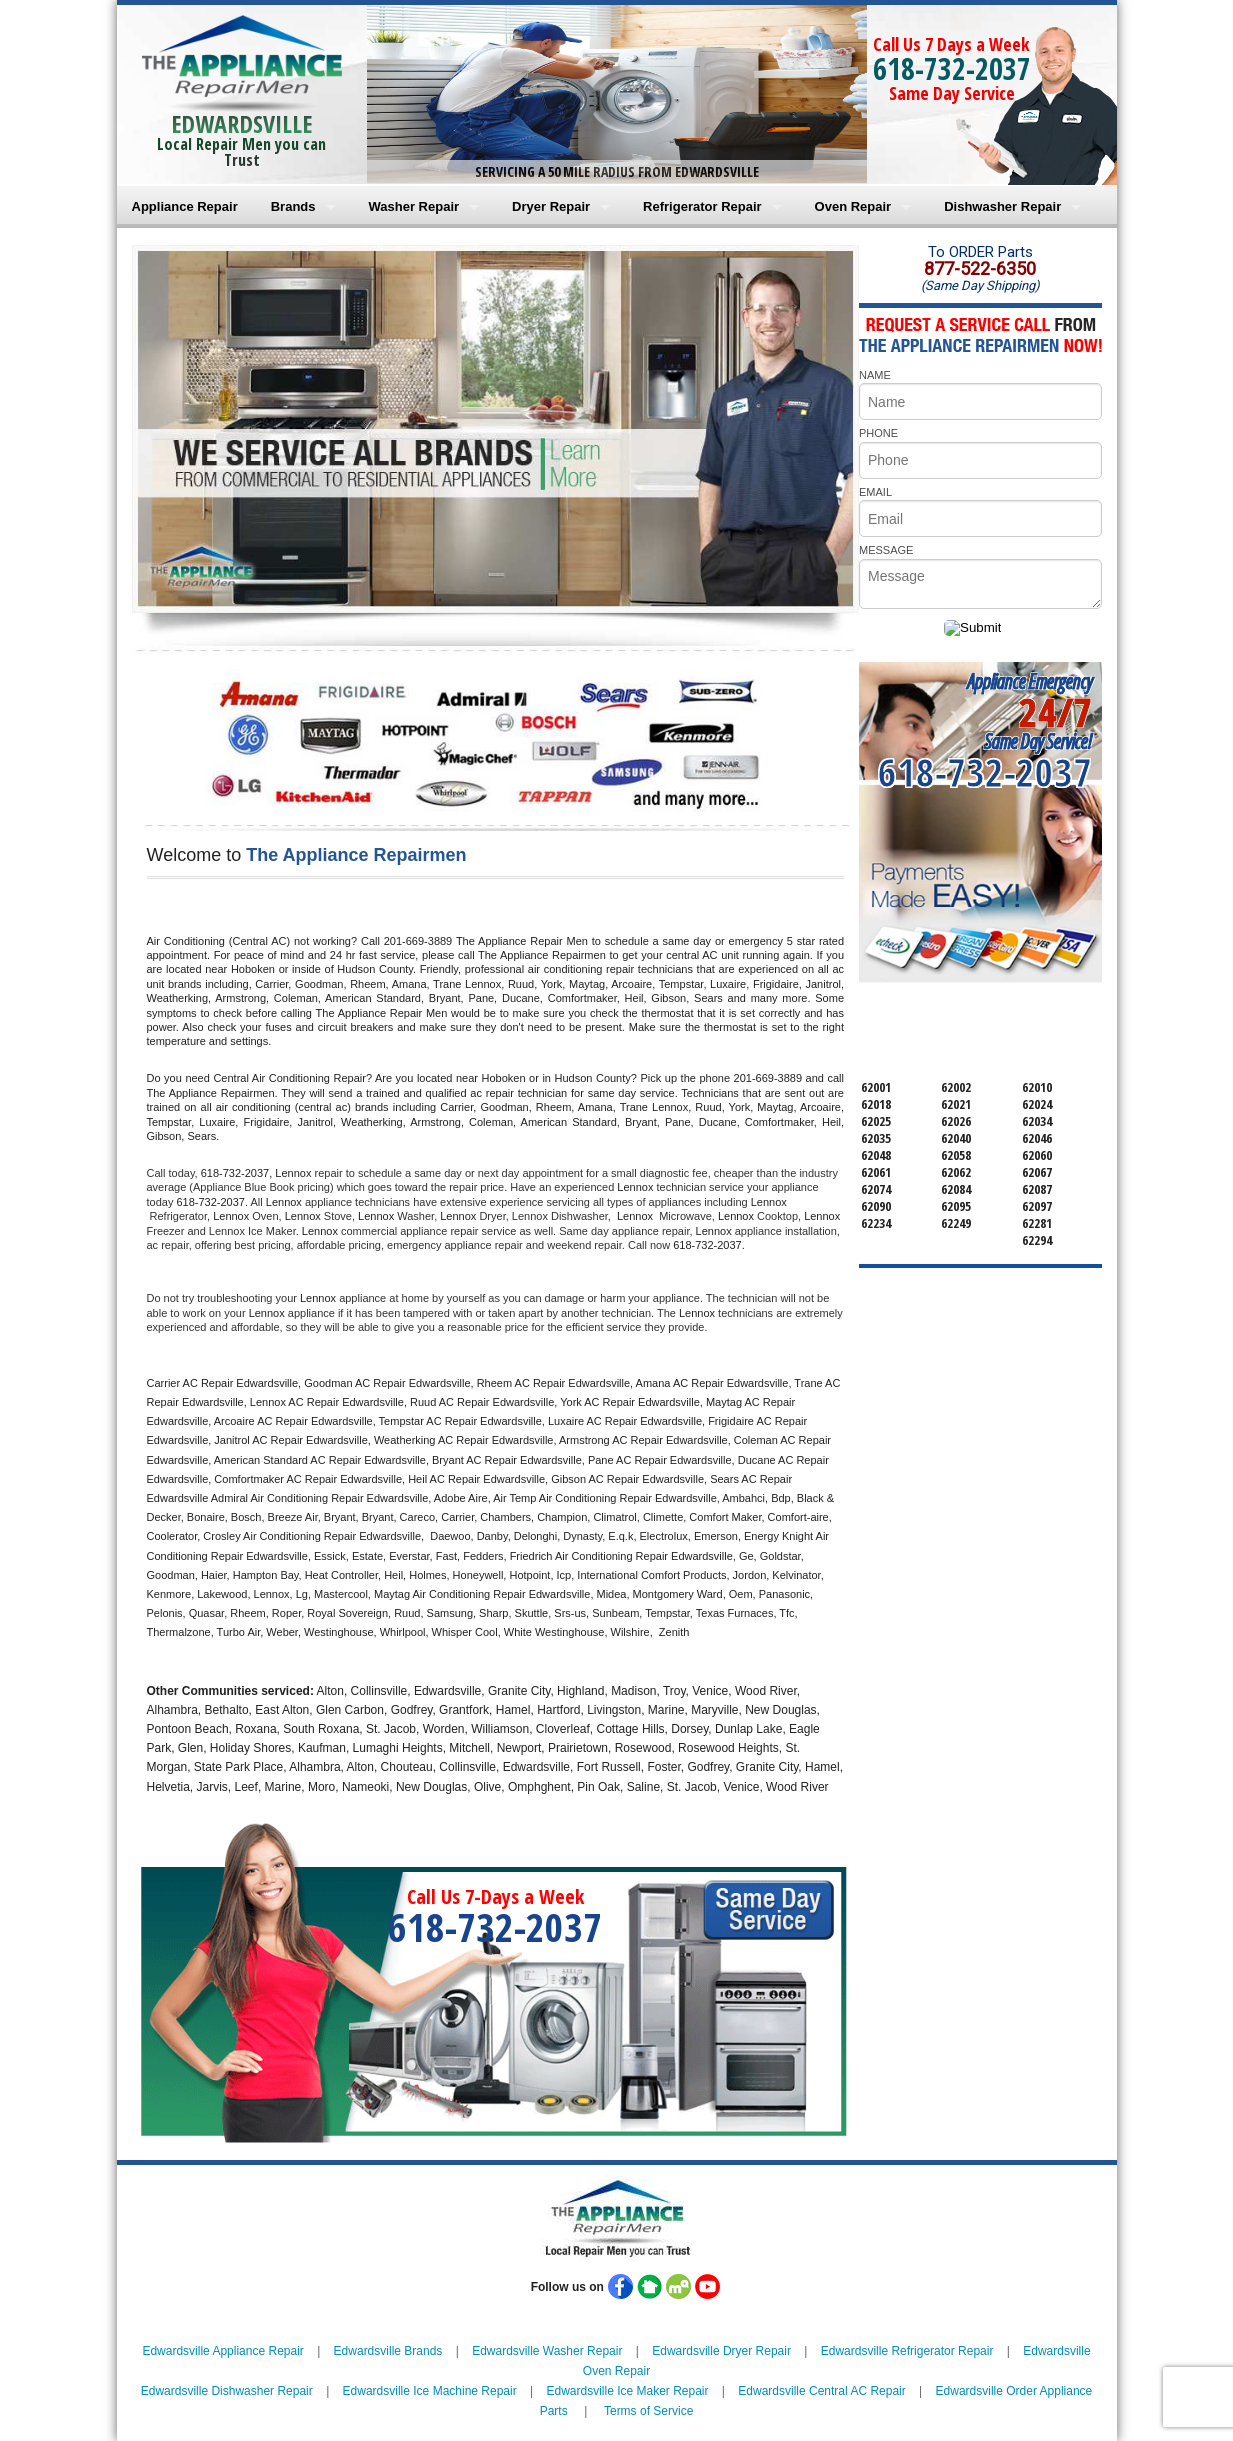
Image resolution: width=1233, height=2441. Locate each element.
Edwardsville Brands (388, 2351)
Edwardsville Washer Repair (547, 2351)
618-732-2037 (952, 68)
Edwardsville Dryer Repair (721, 2351)
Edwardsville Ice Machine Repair (430, 2391)
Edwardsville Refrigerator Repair (907, 2351)
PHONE (878, 433)
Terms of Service (648, 2411)
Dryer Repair (551, 206)
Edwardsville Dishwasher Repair (227, 2391)
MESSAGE (886, 550)
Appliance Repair (185, 206)
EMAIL (875, 492)
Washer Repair (414, 206)
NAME (875, 375)
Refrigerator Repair (702, 206)
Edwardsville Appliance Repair (222, 2351)
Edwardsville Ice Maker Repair (627, 2391)
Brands (293, 206)
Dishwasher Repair (1002, 206)
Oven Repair (853, 206)
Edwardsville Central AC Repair (821, 2391)
